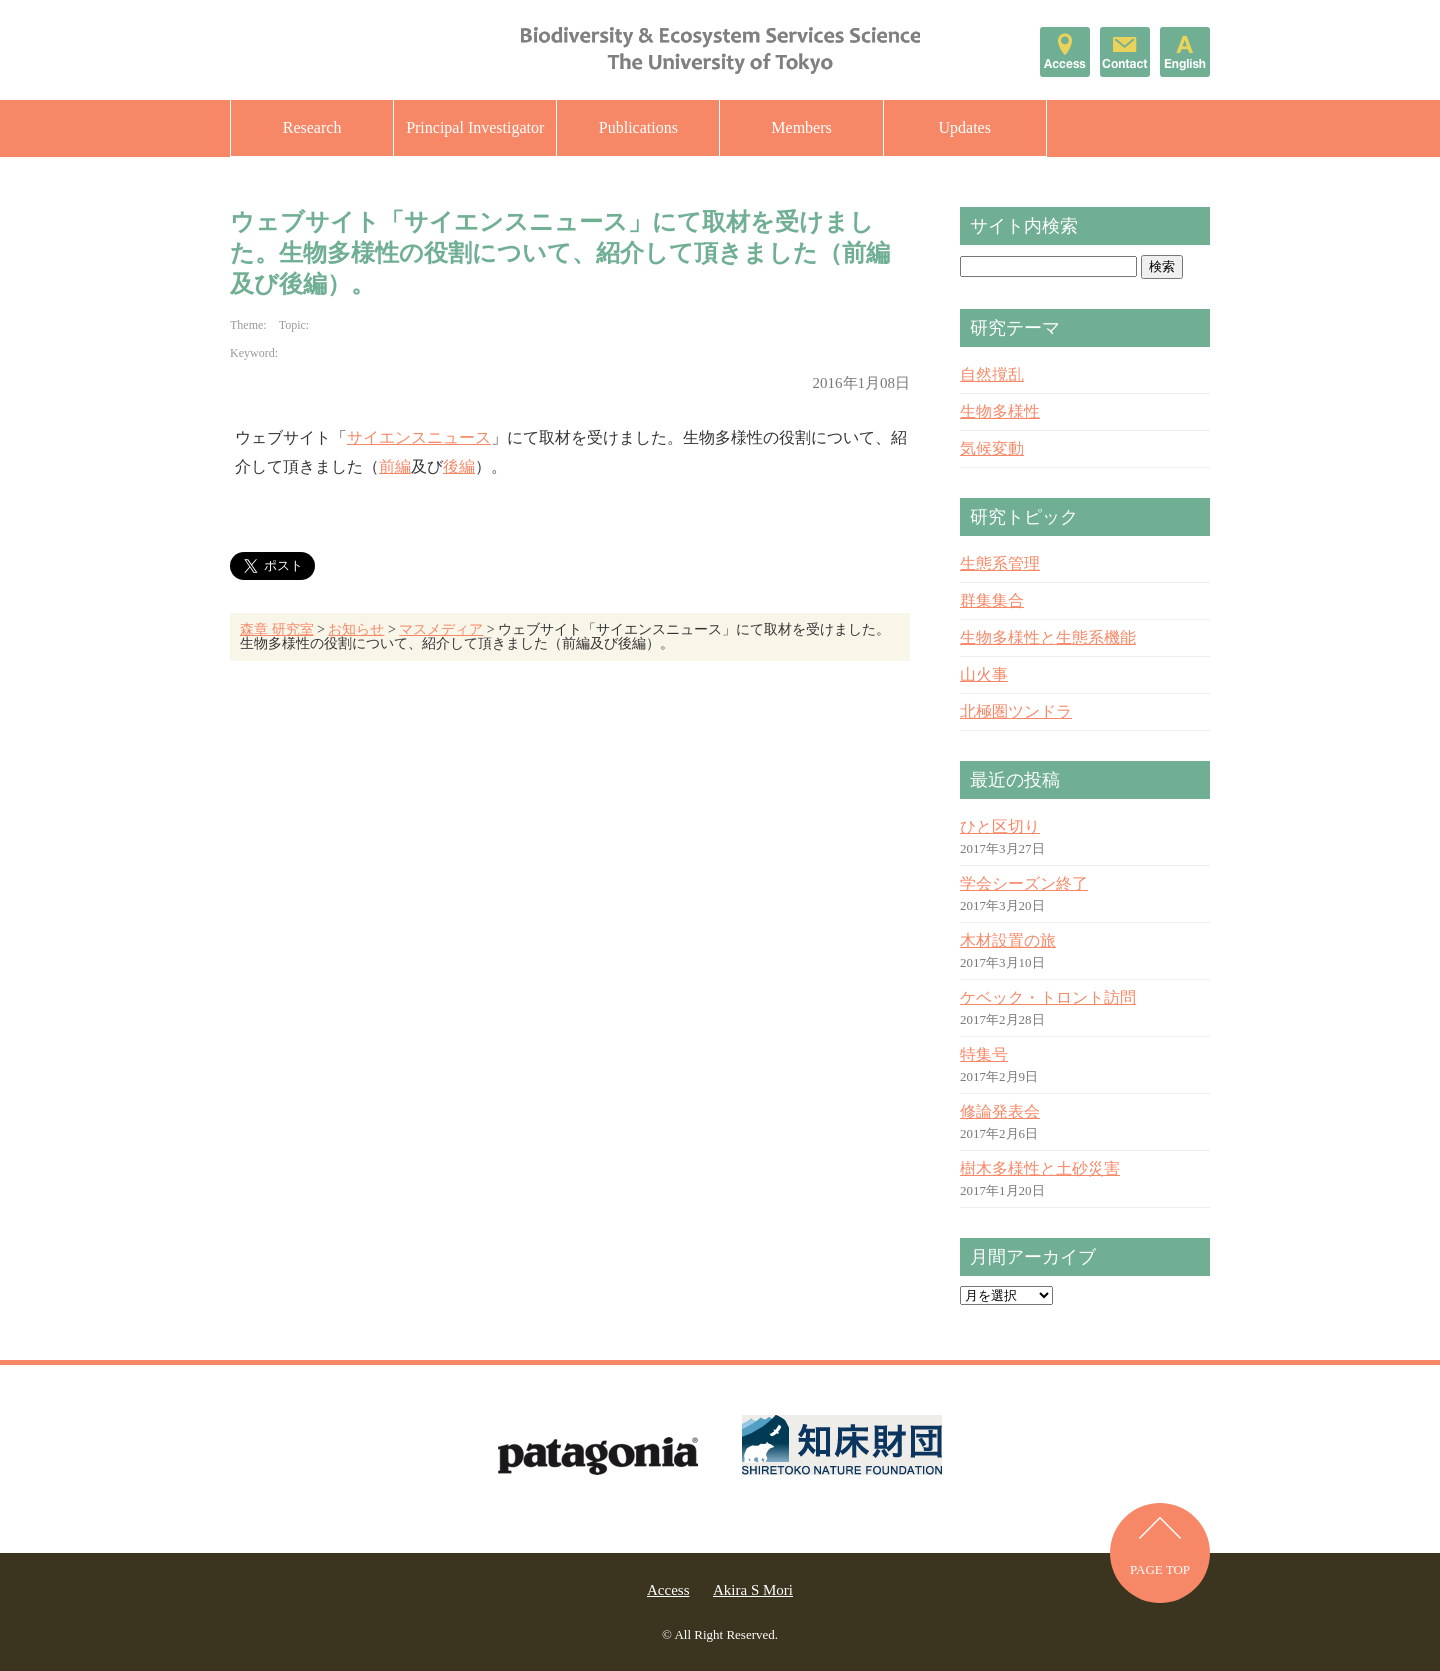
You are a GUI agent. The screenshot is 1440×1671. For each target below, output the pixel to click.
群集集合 (992, 600)
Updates (964, 127)
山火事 (984, 674)
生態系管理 (1000, 563)
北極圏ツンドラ (1016, 711)
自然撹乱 (992, 374)
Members (801, 127)
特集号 (984, 1054)
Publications (638, 127)
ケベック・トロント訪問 (1048, 997)
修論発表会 (1000, 1111)
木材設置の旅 (1008, 940)
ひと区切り (1000, 826)
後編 (459, 466)
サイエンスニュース (419, 437)
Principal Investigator (475, 127)
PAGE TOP (1160, 1569)
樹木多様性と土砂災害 (1040, 1168)
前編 (395, 466)
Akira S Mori (753, 1590)
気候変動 (992, 448)
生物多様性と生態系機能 (1048, 637)
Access (668, 1590)
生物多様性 (1000, 411)
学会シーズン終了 (1024, 883)
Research (312, 127)
